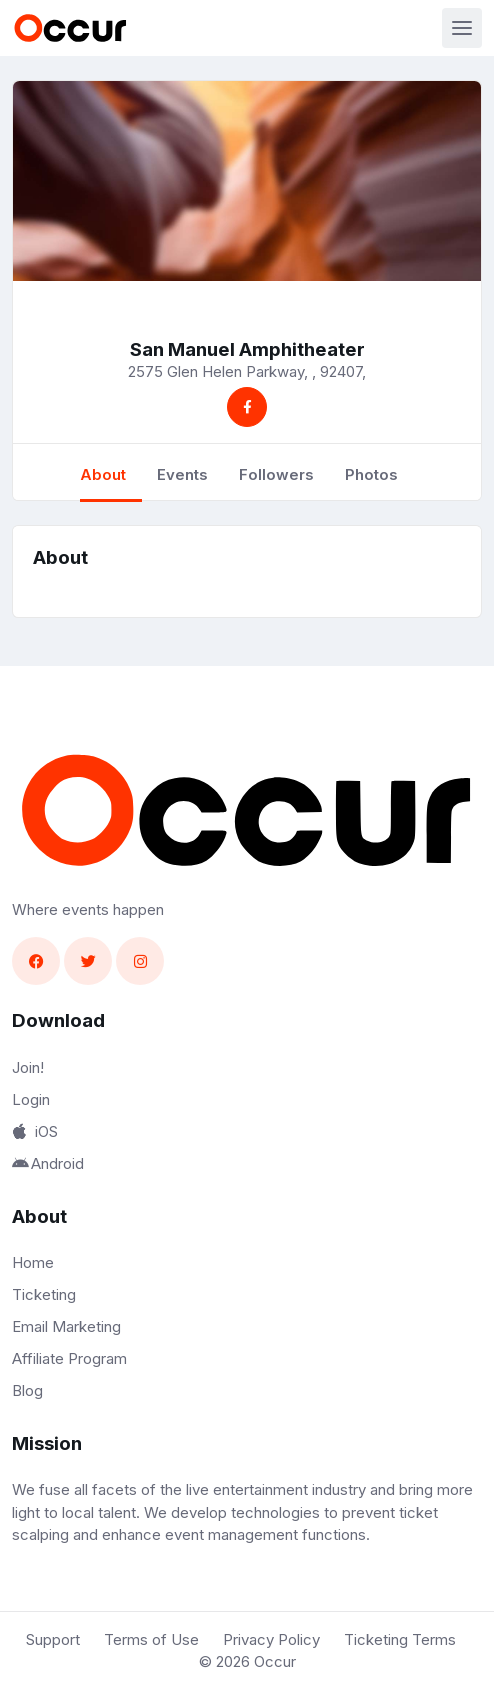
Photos (371, 474)
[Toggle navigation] (462, 28)
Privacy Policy (271, 1639)
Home (33, 1262)
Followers (276, 474)
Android (48, 1163)
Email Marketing (66, 1326)
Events (182, 474)
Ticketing (44, 1294)
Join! (28, 1067)
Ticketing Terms (400, 1639)
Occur (275, 1661)
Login (31, 1099)
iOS (35, 1131)
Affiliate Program (69, 1358)
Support (53, 1639)
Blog (27, 1390)
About (103, 474)
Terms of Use (151, 1639)
